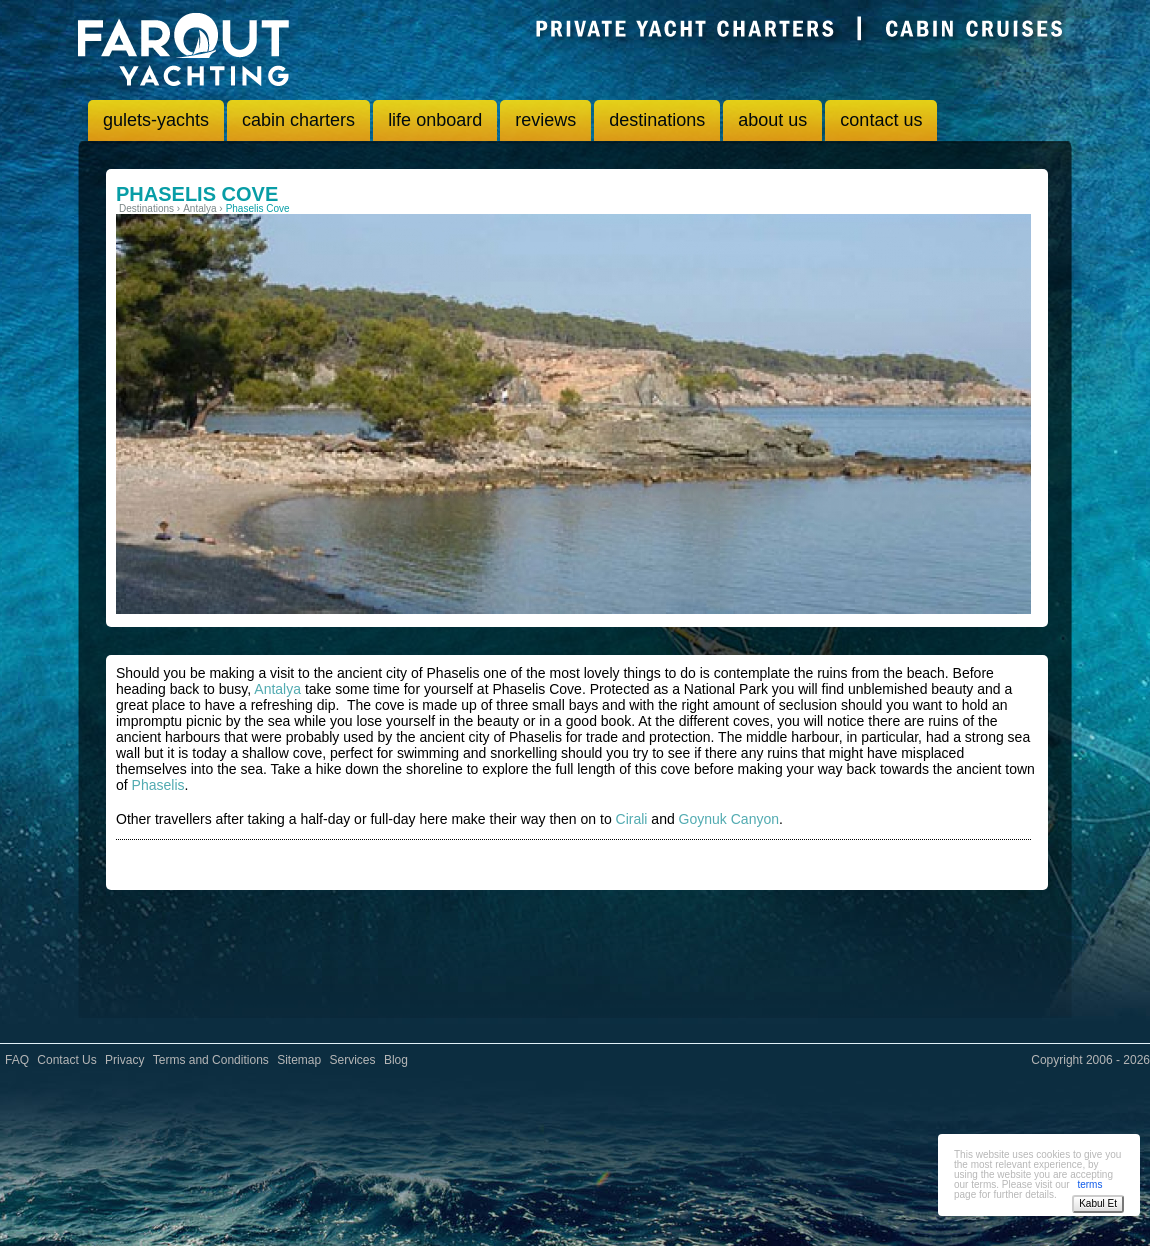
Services (353, 1060)
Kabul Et (1098, 1203)
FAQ (17, 1060)
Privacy (124, 1060)
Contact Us (66, 1060)
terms (1089, 1184)
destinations (657, 120)
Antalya (277, 689)
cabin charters (298, 120)
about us (772, 120)
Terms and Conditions (211, 1060)
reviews (545, 120)
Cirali (632, 819)
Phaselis (158, 785)
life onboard (435, 120)
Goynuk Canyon (729, 819)
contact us (881, 120)
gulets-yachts (156, 120)
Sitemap (299, 1060)
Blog (396, 1060)
